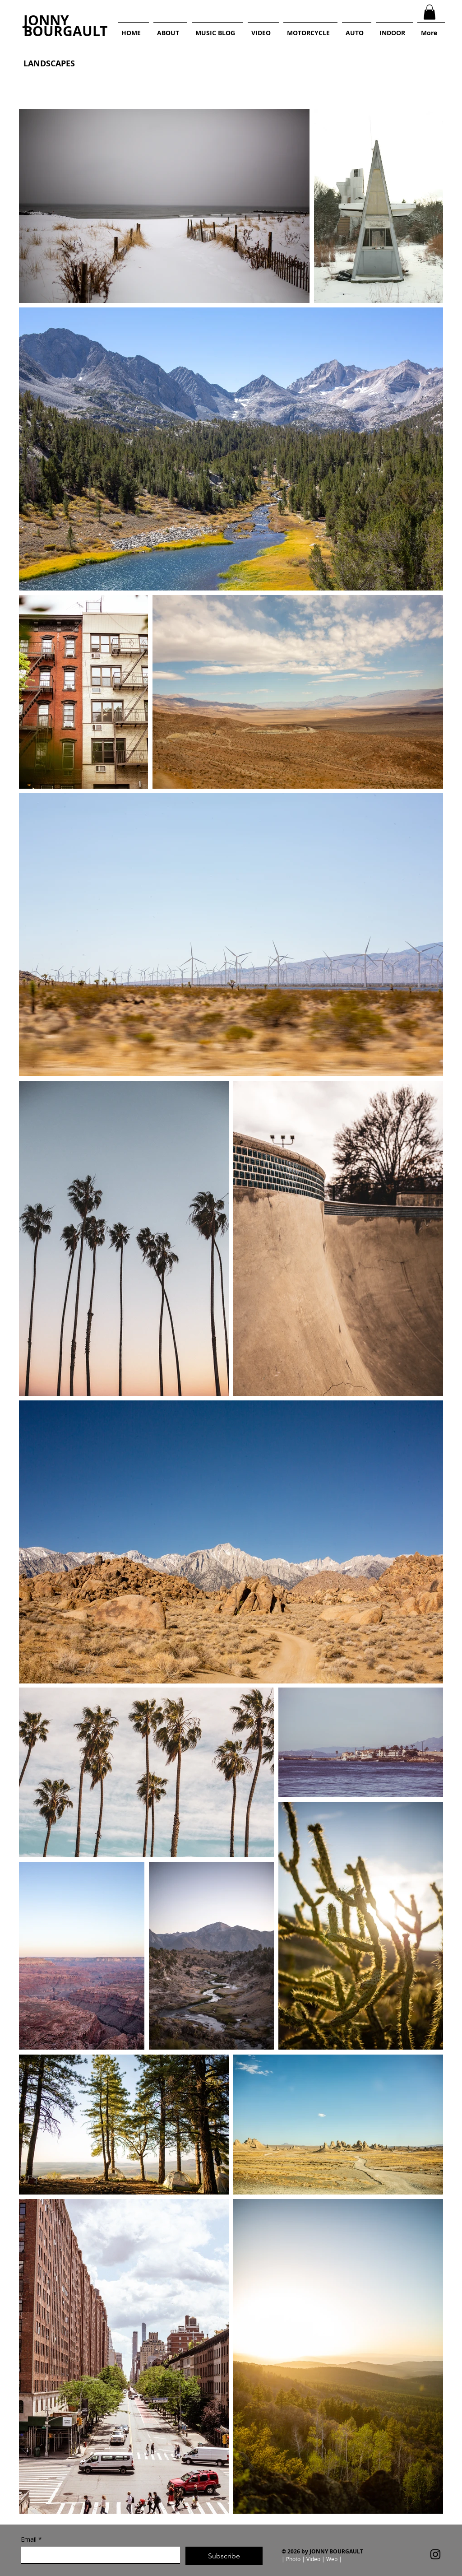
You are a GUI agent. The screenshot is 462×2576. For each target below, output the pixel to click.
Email (31, 2539)
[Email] (98, 2555)
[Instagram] (435, 2554)
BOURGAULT (65, 31)
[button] (429, 12)
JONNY (46, 20)
